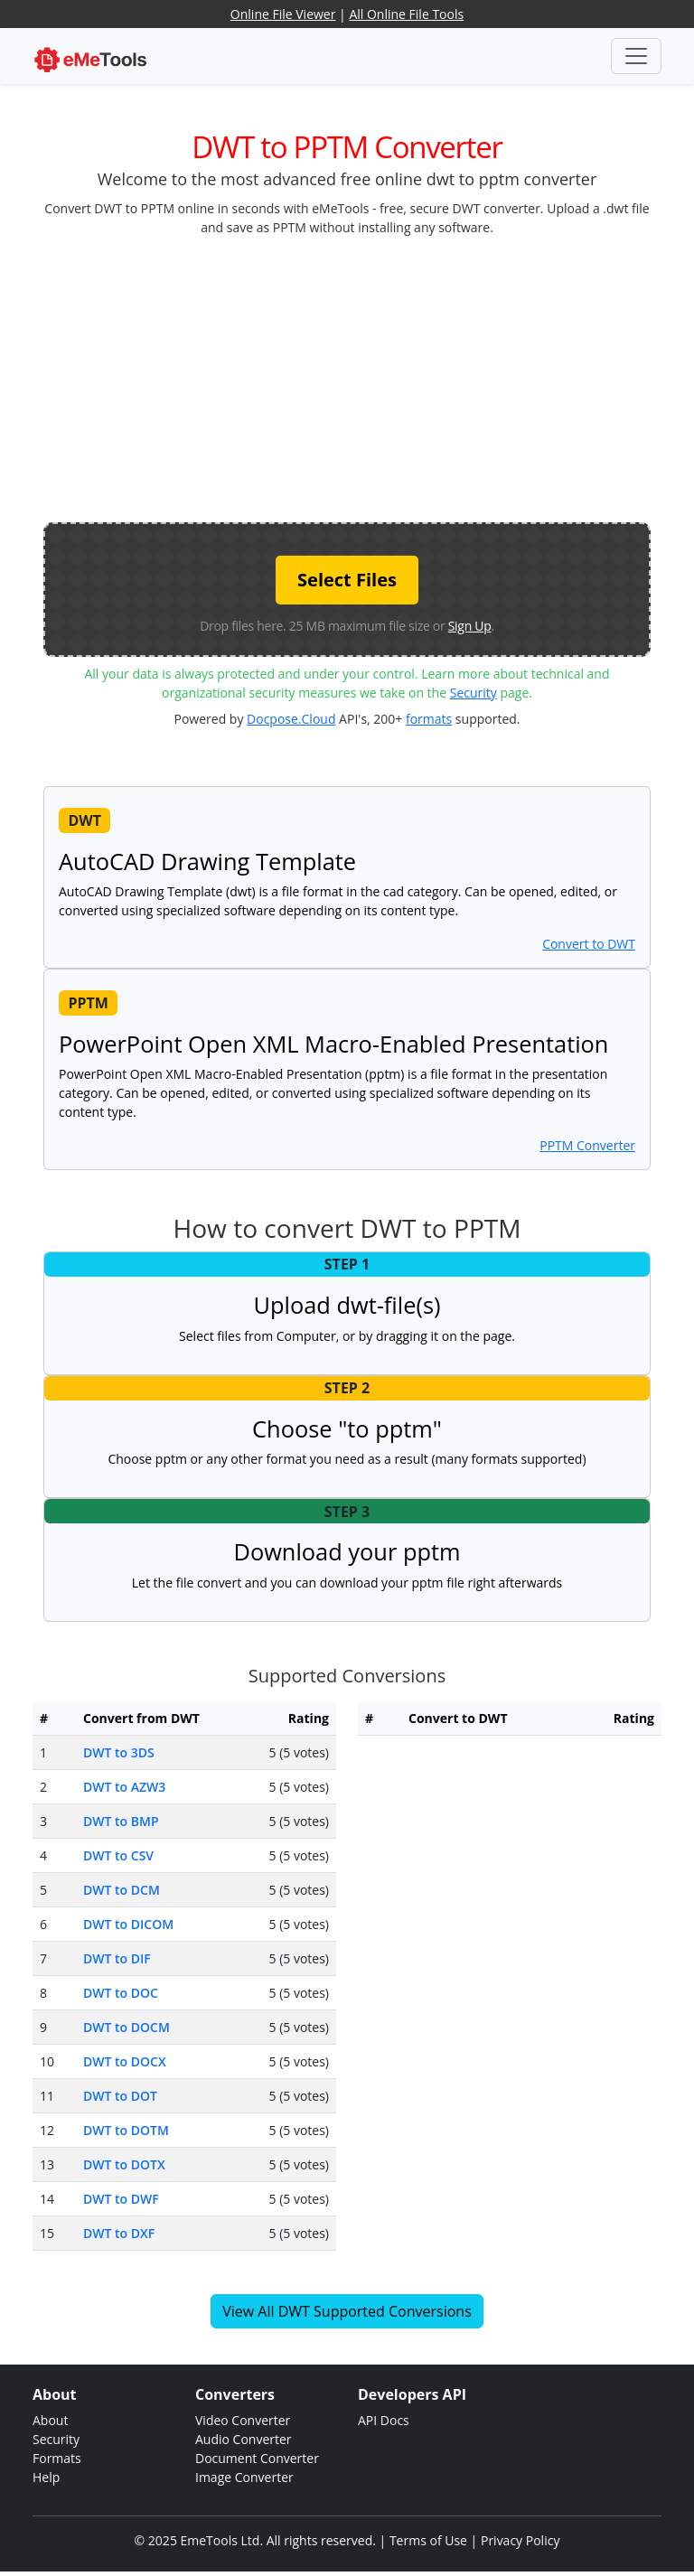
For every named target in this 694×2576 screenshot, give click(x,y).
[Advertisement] (368, 377)
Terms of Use (428, 2540)
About (50, 2420)
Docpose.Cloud (291, 718)
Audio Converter (243, 2439)
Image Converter (244, 2477)
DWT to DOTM (126, 2130)
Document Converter (257, 2458)
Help (46, 2477)
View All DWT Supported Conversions (347, 2311)
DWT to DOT (120, 2095)
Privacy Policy (520, 2540)
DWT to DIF (117, 1958)
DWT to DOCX (124, 2061)
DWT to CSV (118, 1855)
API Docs (383, 2420)
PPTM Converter (587, 1145)
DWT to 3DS (119, 1752)
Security (473, 692)
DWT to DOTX (124, 2164)
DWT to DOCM (126, 2027)
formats (429, 718)
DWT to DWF (121, 2198)
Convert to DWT (588, 943)
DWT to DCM (121, 1889)
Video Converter (242, 2420)
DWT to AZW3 (124, 1786)
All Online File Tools (406, 14)
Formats (57, 2458)
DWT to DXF (119, 2233)
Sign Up (470, 625)
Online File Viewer (283, 14)
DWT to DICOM (128, 1924)
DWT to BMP (121, 1821)
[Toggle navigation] (636, 56)
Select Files (347, 579)
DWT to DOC (120, 1992)
